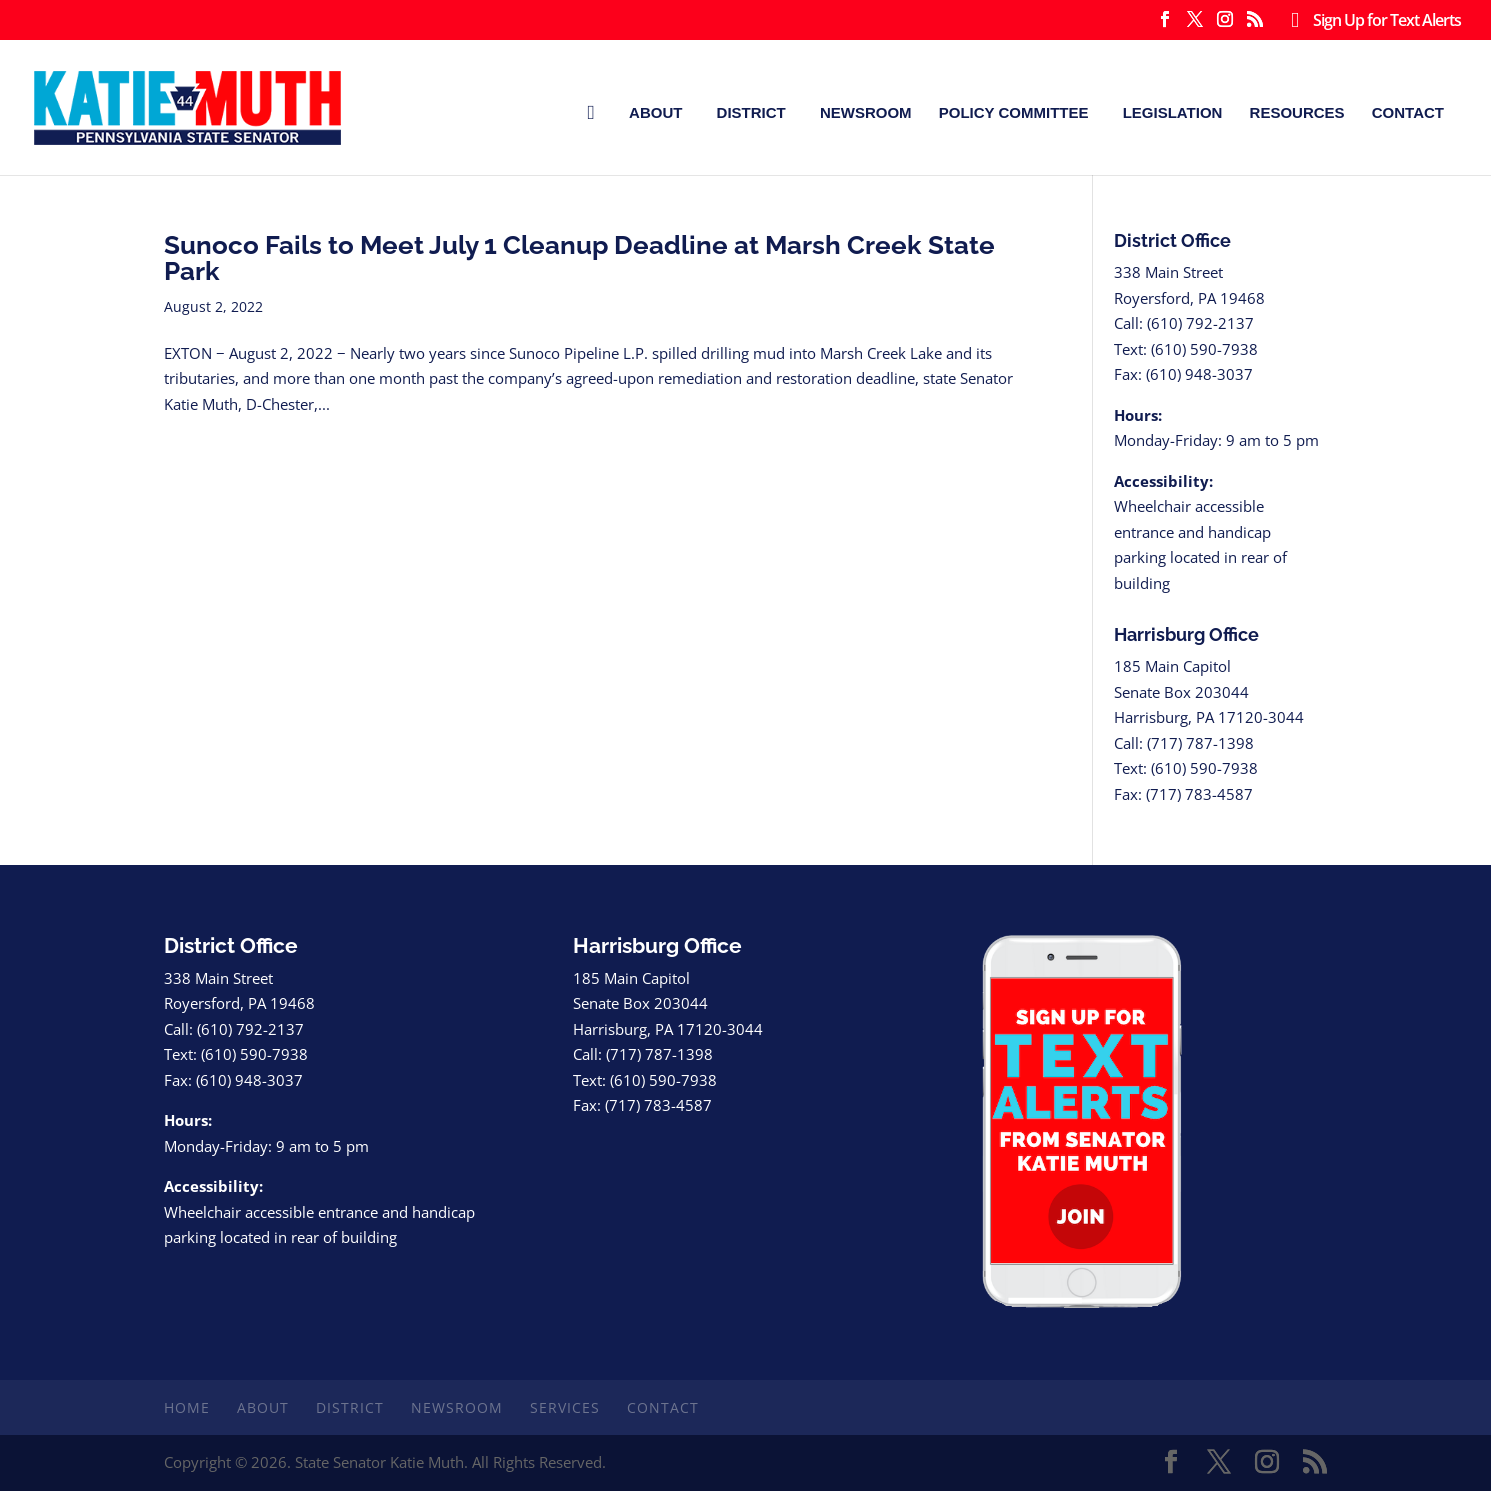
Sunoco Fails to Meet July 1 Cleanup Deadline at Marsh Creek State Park (579, 258)
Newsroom (866, 112)
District (751, 112)
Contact (1408, 112)
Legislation (1173, 112)
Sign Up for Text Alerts (1371, 21)
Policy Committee (1014, 112)
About (655, 112)
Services (565, 1407)
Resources (1297, 112)
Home (187, 1407)
